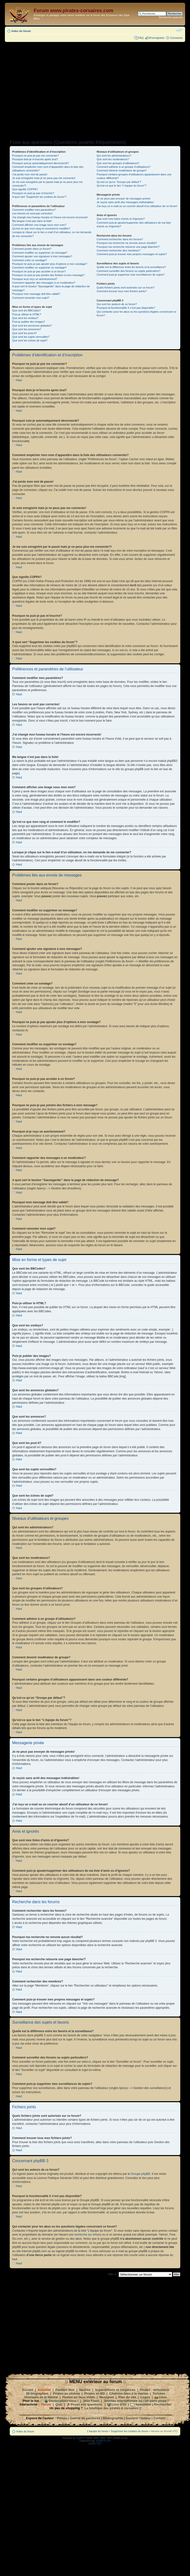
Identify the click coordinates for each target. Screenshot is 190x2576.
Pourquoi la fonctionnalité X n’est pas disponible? (126, 307)
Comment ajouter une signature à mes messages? (42, 256)
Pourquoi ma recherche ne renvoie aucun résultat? (127, 242)
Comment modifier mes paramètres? (34, 209)
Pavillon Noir (65, 2389)
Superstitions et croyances (115, 2389)
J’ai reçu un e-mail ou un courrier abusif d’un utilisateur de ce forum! (137, 206)
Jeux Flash (91, 2400)
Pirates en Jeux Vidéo (78, 2397)
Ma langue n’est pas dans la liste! (32, 220)
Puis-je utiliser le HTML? (26, 314)
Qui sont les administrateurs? (114, 155)
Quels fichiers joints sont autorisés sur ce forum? (125, 287)
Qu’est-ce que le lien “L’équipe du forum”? (121, 185)
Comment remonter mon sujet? (30, 297)
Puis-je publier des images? (28, 321)
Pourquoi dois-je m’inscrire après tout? (35, 159)
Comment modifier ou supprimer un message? (39, 252)
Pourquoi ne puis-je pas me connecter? (35, 155)
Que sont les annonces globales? (32, 325)
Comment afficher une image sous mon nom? (39, 224)
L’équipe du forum (97, 2430)
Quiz (59, 2404)
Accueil (27, 2389)
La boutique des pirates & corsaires (111, 2408)
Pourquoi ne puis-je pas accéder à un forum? (39, 271)
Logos (145, 2397)
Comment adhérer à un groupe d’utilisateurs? (124, 166)
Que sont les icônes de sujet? (29, 340)
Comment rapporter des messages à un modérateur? (43, 282)
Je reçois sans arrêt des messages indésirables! (125, 202)
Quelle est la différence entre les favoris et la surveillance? (131, 267)
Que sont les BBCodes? (26, 310)
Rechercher (163, 2404)
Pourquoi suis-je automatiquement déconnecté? (40, 163)
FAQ (140, 37)
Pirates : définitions (154, 2389)
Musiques (106, 2397)
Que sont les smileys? (25, 318)
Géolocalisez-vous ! (63, 2400)
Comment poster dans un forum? (31, 248)
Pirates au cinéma (66, 2393)
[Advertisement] (57, 89)
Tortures (158, 2393)
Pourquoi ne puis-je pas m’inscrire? (33, 193)
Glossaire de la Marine (41, 2397)
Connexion (176, 37)
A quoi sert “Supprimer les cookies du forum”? (39, 196)
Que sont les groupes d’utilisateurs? (118, 163)
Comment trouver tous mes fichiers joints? (122, 291)
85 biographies (37, 2393)
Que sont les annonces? (26, 329)
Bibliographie (113, 2418)
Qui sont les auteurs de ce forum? (117, 304)
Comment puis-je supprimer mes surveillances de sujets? (131, 274)
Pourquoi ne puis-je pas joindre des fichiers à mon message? (48, 275)
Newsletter (143, 2404)
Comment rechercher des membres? (118, 250)
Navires (85, 2389)
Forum (46, 2404)
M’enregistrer (156, 37)
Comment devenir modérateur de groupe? (122, 170)
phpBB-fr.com (103, 2440)
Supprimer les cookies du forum (130, 2430)
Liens (163, 2397)
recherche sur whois (87, 2234)
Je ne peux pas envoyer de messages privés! (124, 198)
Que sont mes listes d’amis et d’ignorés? (121, 218)
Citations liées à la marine (128, 2393)
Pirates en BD (94, 2393)
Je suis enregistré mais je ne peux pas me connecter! (44, 178)
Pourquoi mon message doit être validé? (36, 293)
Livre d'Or (118, 2404)
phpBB (79, 2438)
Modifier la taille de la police (179, 30)
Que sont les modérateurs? (113, 159)
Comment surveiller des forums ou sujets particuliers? (129, 270)
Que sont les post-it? (24, 333)
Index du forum (21, 31)
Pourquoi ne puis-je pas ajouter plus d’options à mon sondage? (49, 263)
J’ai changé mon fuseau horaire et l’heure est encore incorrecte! (50, 217)
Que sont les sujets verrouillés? (30, 336)
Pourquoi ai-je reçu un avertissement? (34, 279)
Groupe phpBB (140, 2173)
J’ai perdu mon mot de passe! (29, 174)
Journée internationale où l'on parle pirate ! (136, 2400)
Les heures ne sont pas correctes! (32, 213)
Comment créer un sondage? (29, 260)
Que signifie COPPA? (25, 189)
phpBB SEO (95, 2443)
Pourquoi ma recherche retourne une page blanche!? (128, 246)
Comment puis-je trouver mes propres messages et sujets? (132, 254)
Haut (19, 380)
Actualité (44, 2389)
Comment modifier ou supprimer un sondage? (39, 267)
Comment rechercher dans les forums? (120, 239)
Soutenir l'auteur (138, 2418)
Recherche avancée (171, 17)
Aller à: (112, 2273)
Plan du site (127, 2397)
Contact (159, 2418)
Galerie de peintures (85, 2418)
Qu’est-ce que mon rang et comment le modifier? (41, 228)
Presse (62, 2418)
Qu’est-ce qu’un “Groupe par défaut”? (119, 181)
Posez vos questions (86, 2404)
